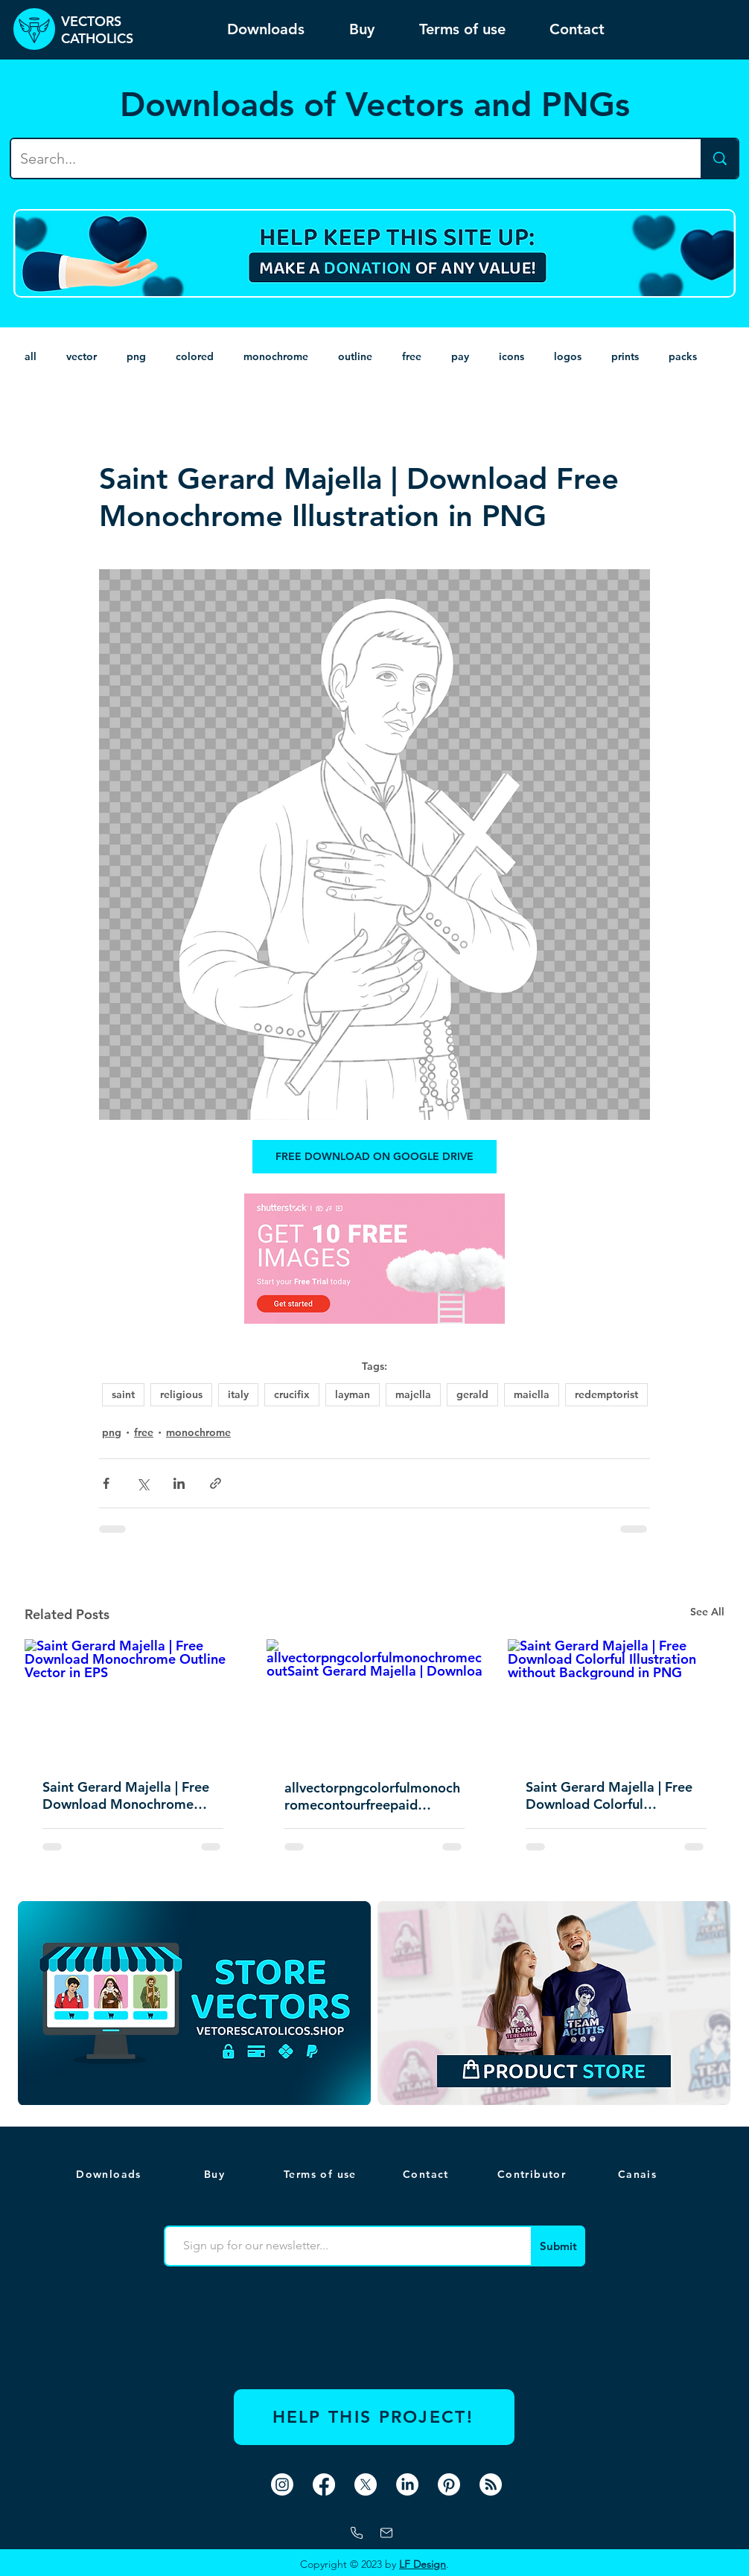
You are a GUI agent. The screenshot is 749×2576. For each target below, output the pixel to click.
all (30, 356)
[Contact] (427, 2174)
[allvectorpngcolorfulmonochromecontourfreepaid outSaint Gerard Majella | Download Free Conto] (375, 1700)
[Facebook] (324, 2484)
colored (195, 356)
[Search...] (344, 158)
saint (123, 1394)
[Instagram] (282, 2484)
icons (511, 356)
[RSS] (490, 2484)
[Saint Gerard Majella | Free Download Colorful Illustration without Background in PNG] (616, 1699)
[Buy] (216, 2174)
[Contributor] (533, 2174)
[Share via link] (215, 1483)
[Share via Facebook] (106, 1483)
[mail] (386, 2533)
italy (238, 1394)
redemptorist (606, 1394)
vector (81, 356)
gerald (472, 1394)
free (411, 356)
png (136, 356)
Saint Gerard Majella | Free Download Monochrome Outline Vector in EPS (125, 1795)
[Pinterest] (449, 2484)
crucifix (292, 1394)
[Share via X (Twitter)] (143, 1483)
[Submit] (558, 2246)
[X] (365, 2484)
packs (683, 356)
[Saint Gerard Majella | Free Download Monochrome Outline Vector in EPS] (133, 1699)
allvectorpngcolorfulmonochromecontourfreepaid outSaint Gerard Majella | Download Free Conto (372, 1796)
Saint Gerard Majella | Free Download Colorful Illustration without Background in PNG (609, 1795)
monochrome (275, 356)
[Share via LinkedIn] (179, 1483)
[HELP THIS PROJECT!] (374, 2417)
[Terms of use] (321, 2174)
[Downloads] (110, 2174)
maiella (531, 1394)
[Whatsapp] (357, 2533)
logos (567, 356)
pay (460, 356)
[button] (639, 2174)
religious (181, 1394)
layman (352, 1394)
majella (413, 1394)
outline (355, 356)
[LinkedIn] (407, 2484)
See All (707, 1611)
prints (625, 356)
